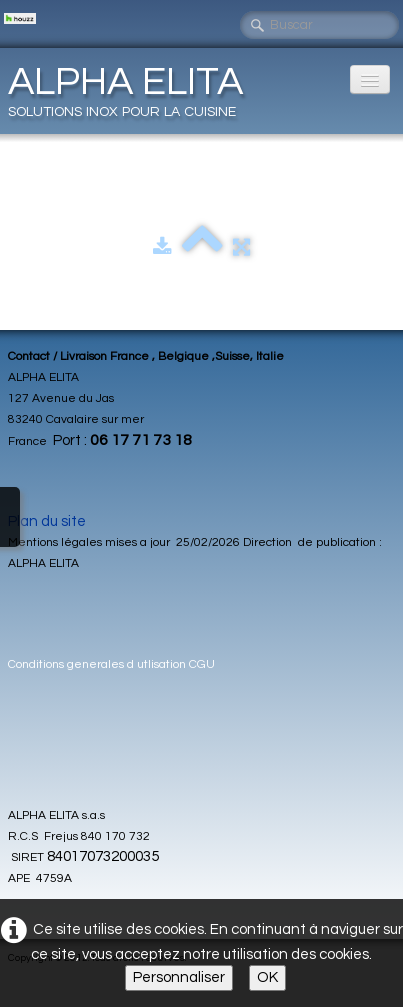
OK (267, 977)
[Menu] (370, 79)
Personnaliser (179, 977)
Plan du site (47, 521)
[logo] (133, 90)
